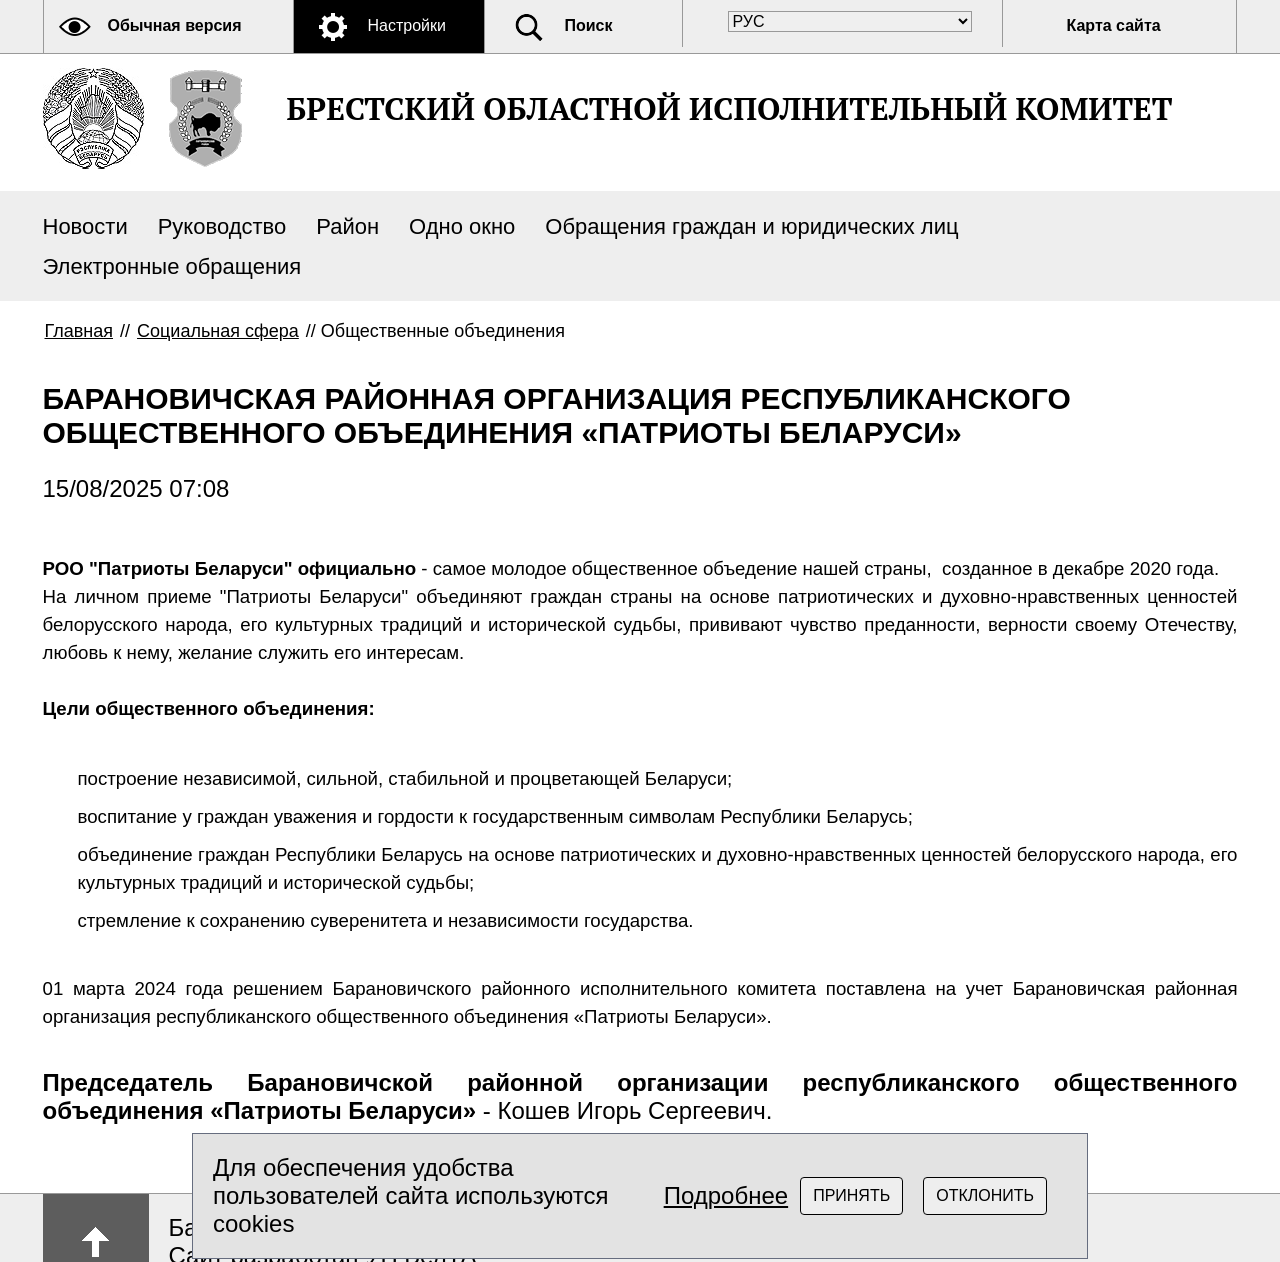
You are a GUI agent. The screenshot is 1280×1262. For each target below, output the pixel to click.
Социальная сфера (218, 331)
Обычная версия (175, 25)
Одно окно (462, 226)
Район (347, 226)
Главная (79, 331)
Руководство (222, 226)
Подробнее (726, 1195)
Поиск (589, 25)
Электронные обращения (172, 266)
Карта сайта (1114, 25)
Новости (85, 226)
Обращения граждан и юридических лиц (751, 226)
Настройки (407, 25)
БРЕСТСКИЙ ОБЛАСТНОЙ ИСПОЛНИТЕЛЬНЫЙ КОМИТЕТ (730, 108)
